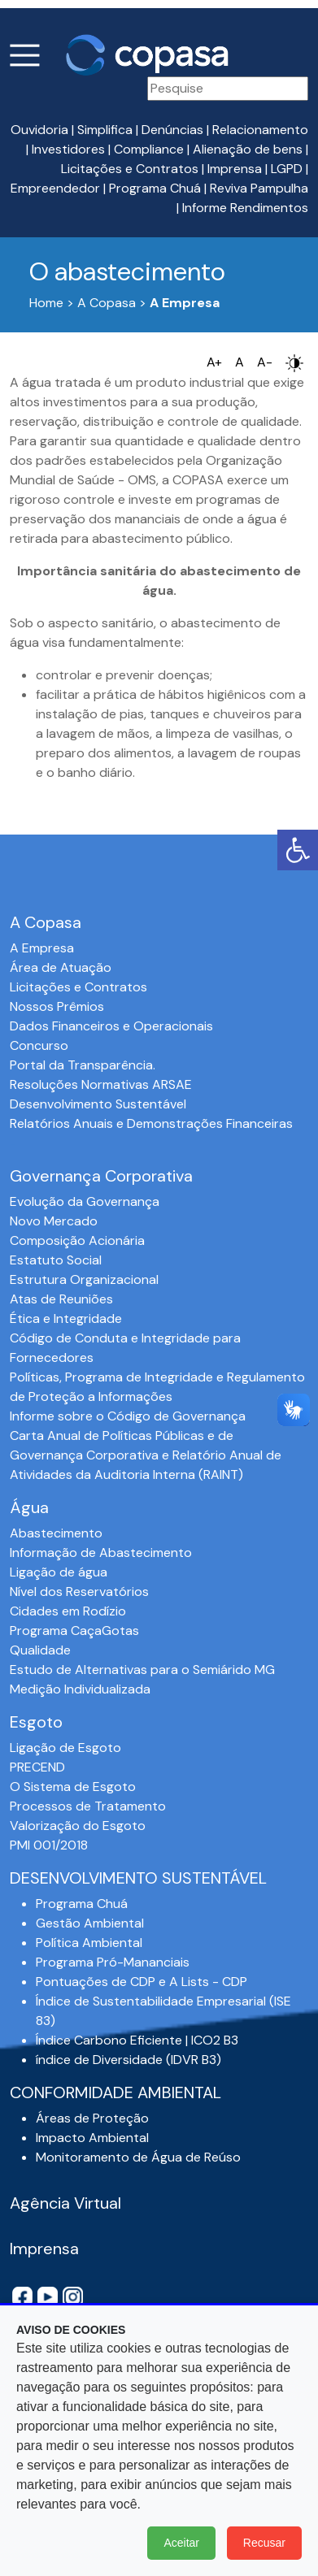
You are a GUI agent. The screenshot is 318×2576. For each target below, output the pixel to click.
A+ (214, 362)
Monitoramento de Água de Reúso (138, 2157)
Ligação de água (58, 1572)
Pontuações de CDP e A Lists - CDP (141, 1981)
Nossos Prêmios (57, 1006)
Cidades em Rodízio (68, 1611)
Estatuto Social (56, 1259)
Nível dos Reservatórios (79, 1591)
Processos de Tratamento (88, 1806)
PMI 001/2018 (49, 1845)
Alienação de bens (248, 149)
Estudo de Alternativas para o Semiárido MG (142, 1669)
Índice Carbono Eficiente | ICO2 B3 (137, 2040)
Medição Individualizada (80, 1689)
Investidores (68, 149)
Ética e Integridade (66, 1318)
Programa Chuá (155, 188)
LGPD (287, 168)
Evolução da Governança (84, 1201)
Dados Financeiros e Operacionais (111, 1025)
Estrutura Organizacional (84, 1279)
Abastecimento (56, 1533)
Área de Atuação (60, 967)
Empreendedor (55, 188)
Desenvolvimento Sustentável (98, 1103)
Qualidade (40, 1650)
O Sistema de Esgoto (73, 1786)
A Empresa (42, 947)
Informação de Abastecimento (101, 1552)
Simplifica (105, 129)
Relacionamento (260, 129)
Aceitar (181, 2542)
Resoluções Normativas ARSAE (101, 1084)
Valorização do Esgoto (78, 1825)
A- (264, 362)
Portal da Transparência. (82, 1064)
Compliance (149, 149)
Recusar (264, 2542)
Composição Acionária (77, 1240)
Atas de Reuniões (61, 1299)
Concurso (39, 1045)
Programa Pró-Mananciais (112, 1962)
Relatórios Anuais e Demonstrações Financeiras (151, 1123)
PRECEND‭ (37, 1767)
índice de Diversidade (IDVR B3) (128, 2059)
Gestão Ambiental (90, 1923)
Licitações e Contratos (129, 168)
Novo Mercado (54, 1220)
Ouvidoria (39, 129)
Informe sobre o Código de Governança (128, 1416)
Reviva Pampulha (259, 188)
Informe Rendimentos (245, 207)
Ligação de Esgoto (65, 1747)
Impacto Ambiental (92, 2137)
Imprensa (234, 168)
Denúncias (172, 129)
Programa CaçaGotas (74, 1630)
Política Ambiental (89, 1942)
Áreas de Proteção (92, 2118)
